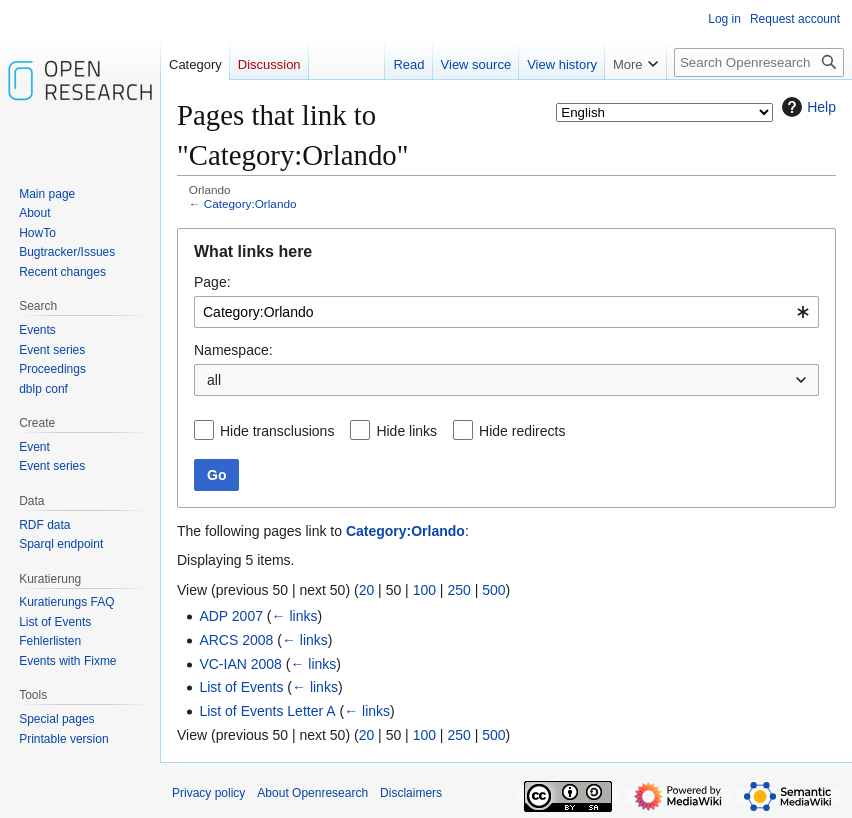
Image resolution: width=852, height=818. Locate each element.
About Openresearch (312, 793)
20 (367, 590)
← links (295, 616)
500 (493, 590)
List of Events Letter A (267, 711)
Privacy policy (208, 793)
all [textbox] (214, 380)
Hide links (406, 431)
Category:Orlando (250, 203)
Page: (212, 282)
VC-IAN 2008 (240, 664)
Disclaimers (411, 793)
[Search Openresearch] (759, 62)
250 (458, 590)
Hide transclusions (277, 431)
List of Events (241, 687)
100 (424, 590)
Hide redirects (522, 431)
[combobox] (506, 312)
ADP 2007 (231, 616)
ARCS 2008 (236, 640)
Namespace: (233, 350)
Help (806, 107)
